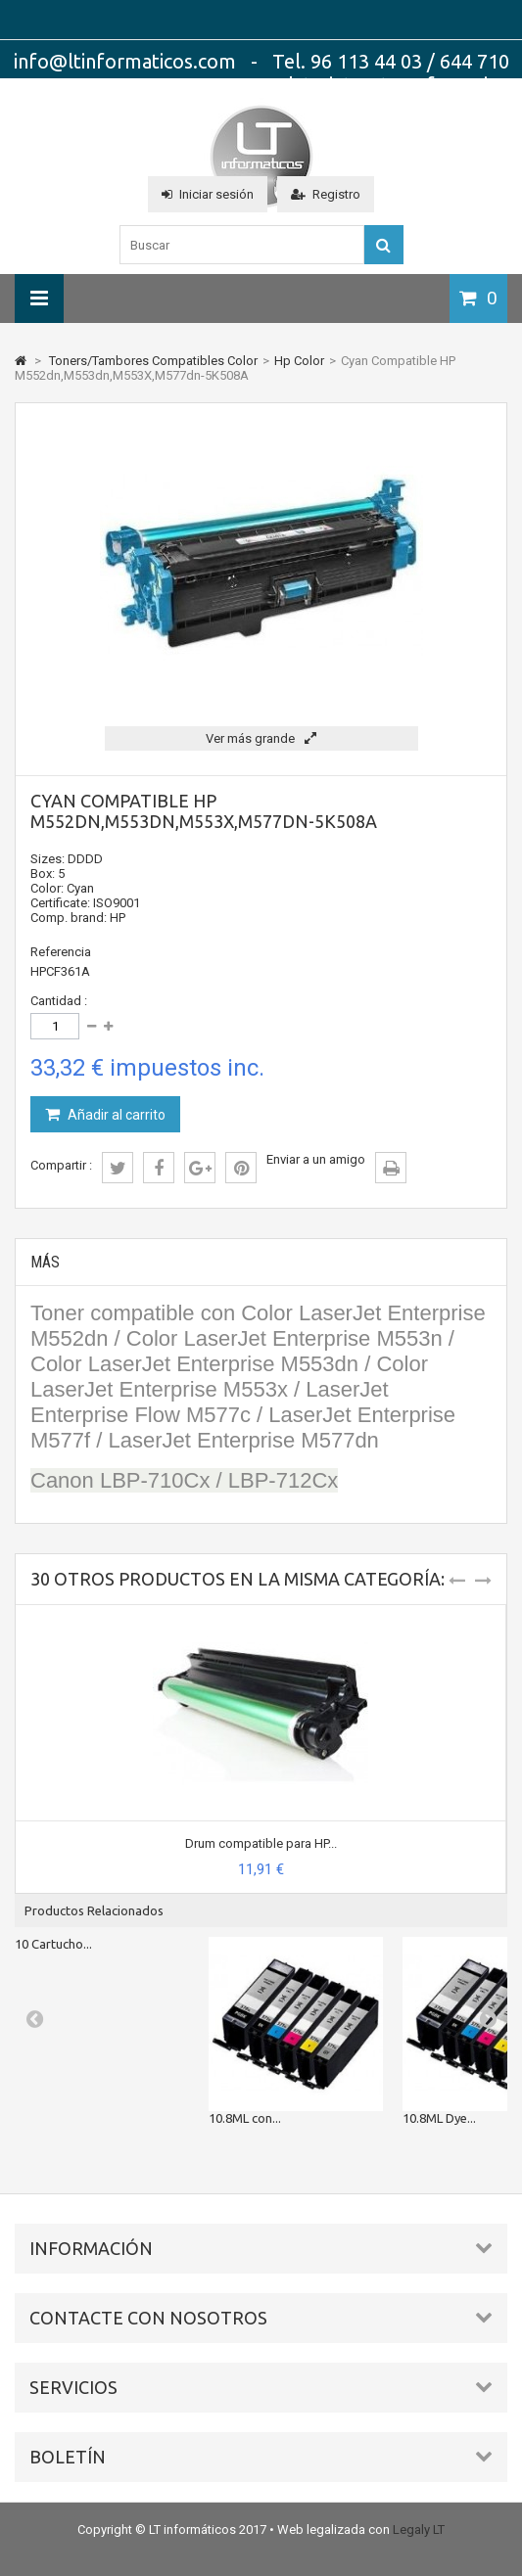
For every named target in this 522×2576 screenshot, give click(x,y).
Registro (325, 194)
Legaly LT (419, 2529)
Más (45, 1262)
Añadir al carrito (115, 1115)
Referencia (60, 951)
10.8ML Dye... (439, 2118)
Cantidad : (58, 1000)
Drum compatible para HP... (261, 1843)
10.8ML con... (245, 2118)
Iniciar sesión (208, 194)
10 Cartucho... (53, 1944)
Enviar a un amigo (315, 1159)
